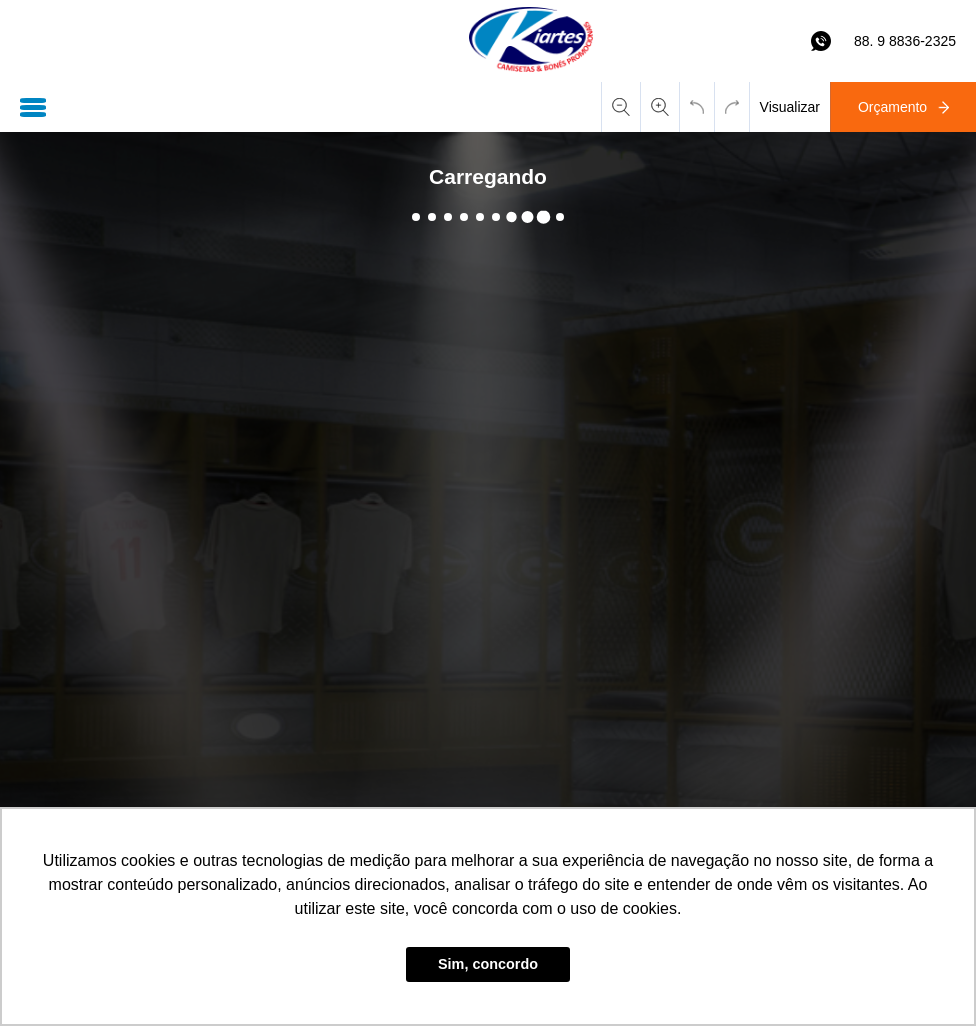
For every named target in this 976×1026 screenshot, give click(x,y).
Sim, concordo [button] (488, 964)
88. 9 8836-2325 (905, 41)
